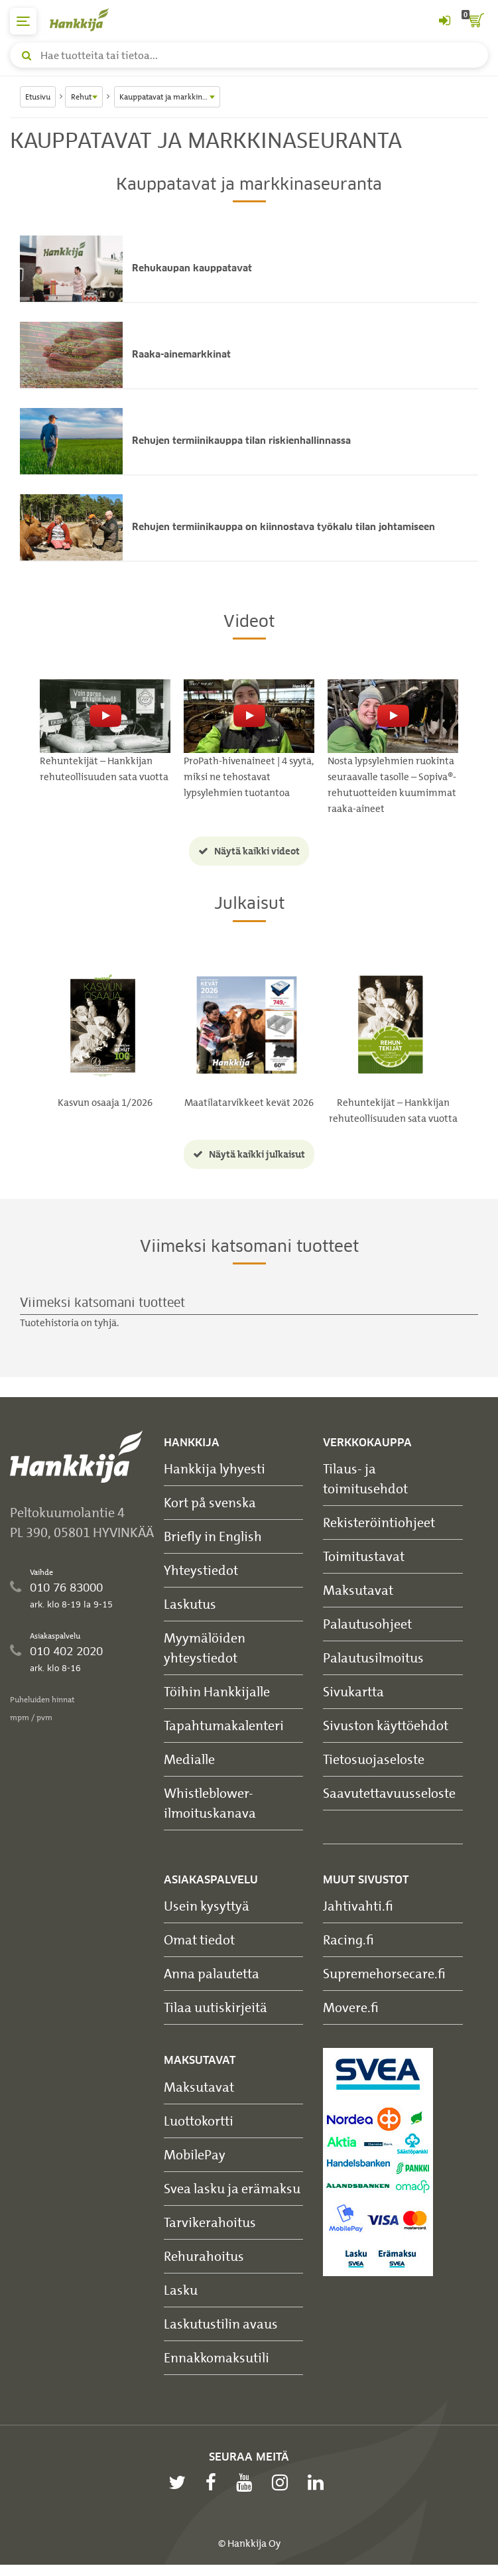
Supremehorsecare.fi (384, 1974)
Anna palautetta (211, 1974)
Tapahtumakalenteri (224, 1726)
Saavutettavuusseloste (389, 1793)
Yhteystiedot (201, 1571)
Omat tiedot (199, 1940)
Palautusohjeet (367, 1624)
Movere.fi (351, 2008)
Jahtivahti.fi (358, 1906)
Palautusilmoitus (373, 1658)
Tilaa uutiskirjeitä (215, 2008)
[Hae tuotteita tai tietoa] (249, 55)
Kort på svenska (210, 1503)
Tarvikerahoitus (210, 2222)
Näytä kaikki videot (249, 851)
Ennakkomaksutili (216, 2357)
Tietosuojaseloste (373, 1760)
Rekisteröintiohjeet (379, 1523)
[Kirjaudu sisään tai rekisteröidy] (444, 21)
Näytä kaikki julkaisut (249, 1154)
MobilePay (194, 2154)
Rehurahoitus (204, 2256)
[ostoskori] (475, 21)
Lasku (181, 2290)
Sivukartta (353, 1692)
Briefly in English (213, 1537)
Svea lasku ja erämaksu (232, 2188)
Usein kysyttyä (206, 1906)
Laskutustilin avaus (221, 2324)
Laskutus (190, 1604)
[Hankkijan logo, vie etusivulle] (86, 19)
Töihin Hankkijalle (217, 1692)
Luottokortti (198, 2121)
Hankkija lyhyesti (214, 1469)
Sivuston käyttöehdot (385, 1726)
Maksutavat (358, 1590)
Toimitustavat (364, 1557)
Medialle (189, 1760)
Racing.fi (348, 1940)
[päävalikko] (23, 21)
